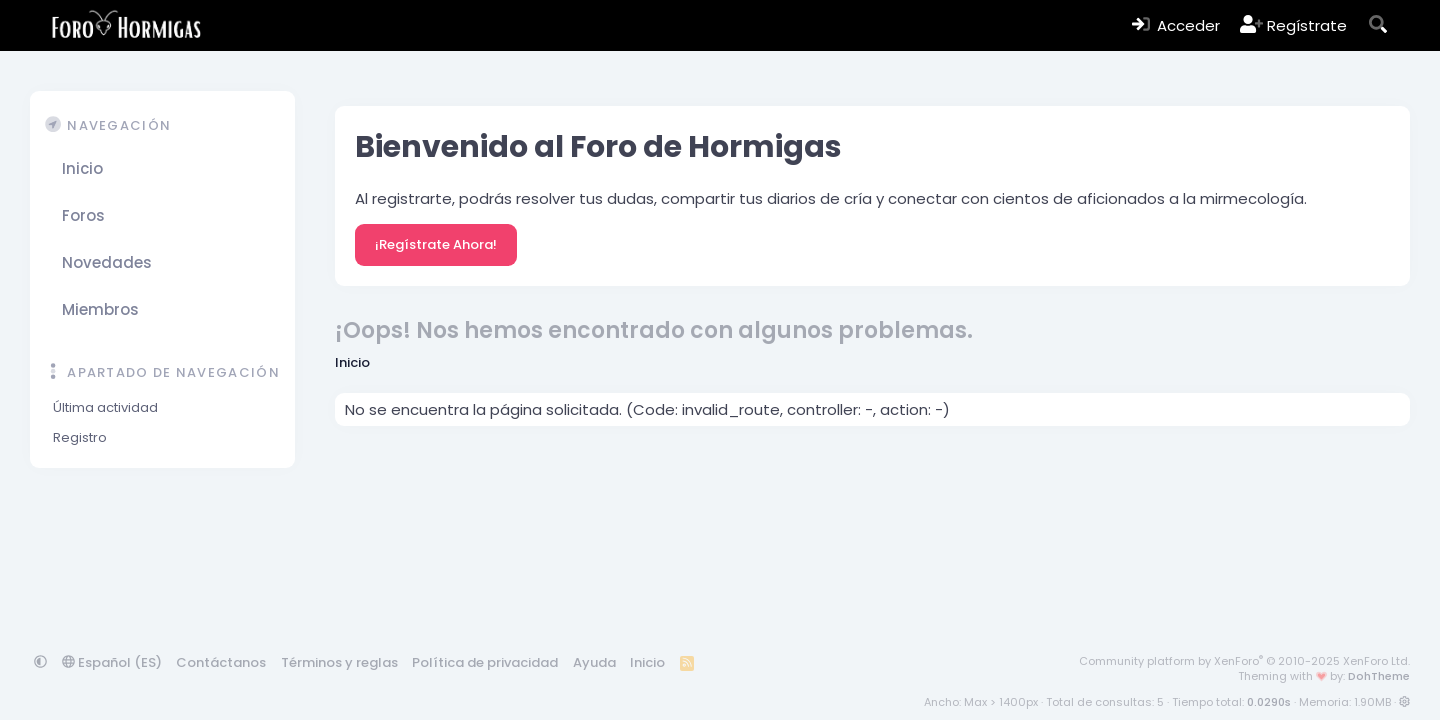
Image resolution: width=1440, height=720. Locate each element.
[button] (268, 215)
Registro (80, 437)
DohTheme (1379, 676)
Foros (83, 215)
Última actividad (105, 407)
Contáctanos (221, 662)
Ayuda (594, 662)
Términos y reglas (339, 662)
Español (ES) (112, 662)
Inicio (82, 168)
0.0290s (1269, 702)
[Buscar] (1378, 25)
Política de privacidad (485, 662)
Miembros (100, 309)
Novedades (107, 262)
